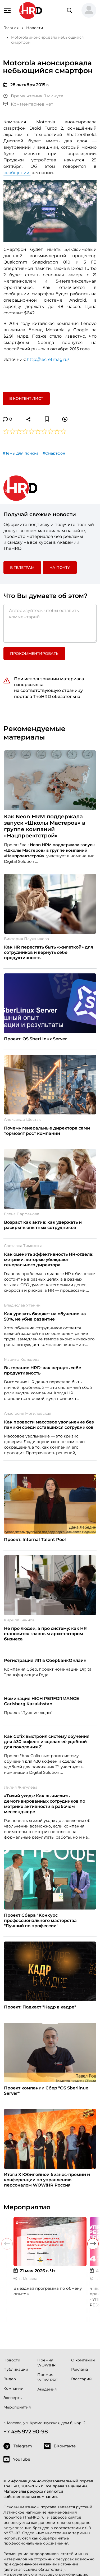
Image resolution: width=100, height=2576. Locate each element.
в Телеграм (22, 567)
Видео (9, 2379)
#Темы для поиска (20, 453)
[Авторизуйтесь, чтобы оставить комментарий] (50, 623)
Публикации (15, 2369)
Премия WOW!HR (46, 2363)
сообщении (16, 172)
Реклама (79, 2369)
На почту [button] (59, 567)
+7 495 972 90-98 (25, 2431)
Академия (47, 2389)
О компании (83, 2360)
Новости (11, 2360)
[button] (89, 10)
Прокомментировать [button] (34, 653)
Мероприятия (17, 2407)
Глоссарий (81, 2379)
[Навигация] (7, 10)
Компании (13, 2388)
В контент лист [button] (26, 398)
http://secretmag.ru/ (48, 359)
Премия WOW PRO (47, 2377)
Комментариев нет (28, 104)
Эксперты (12, 2397)
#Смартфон (54, 453)
